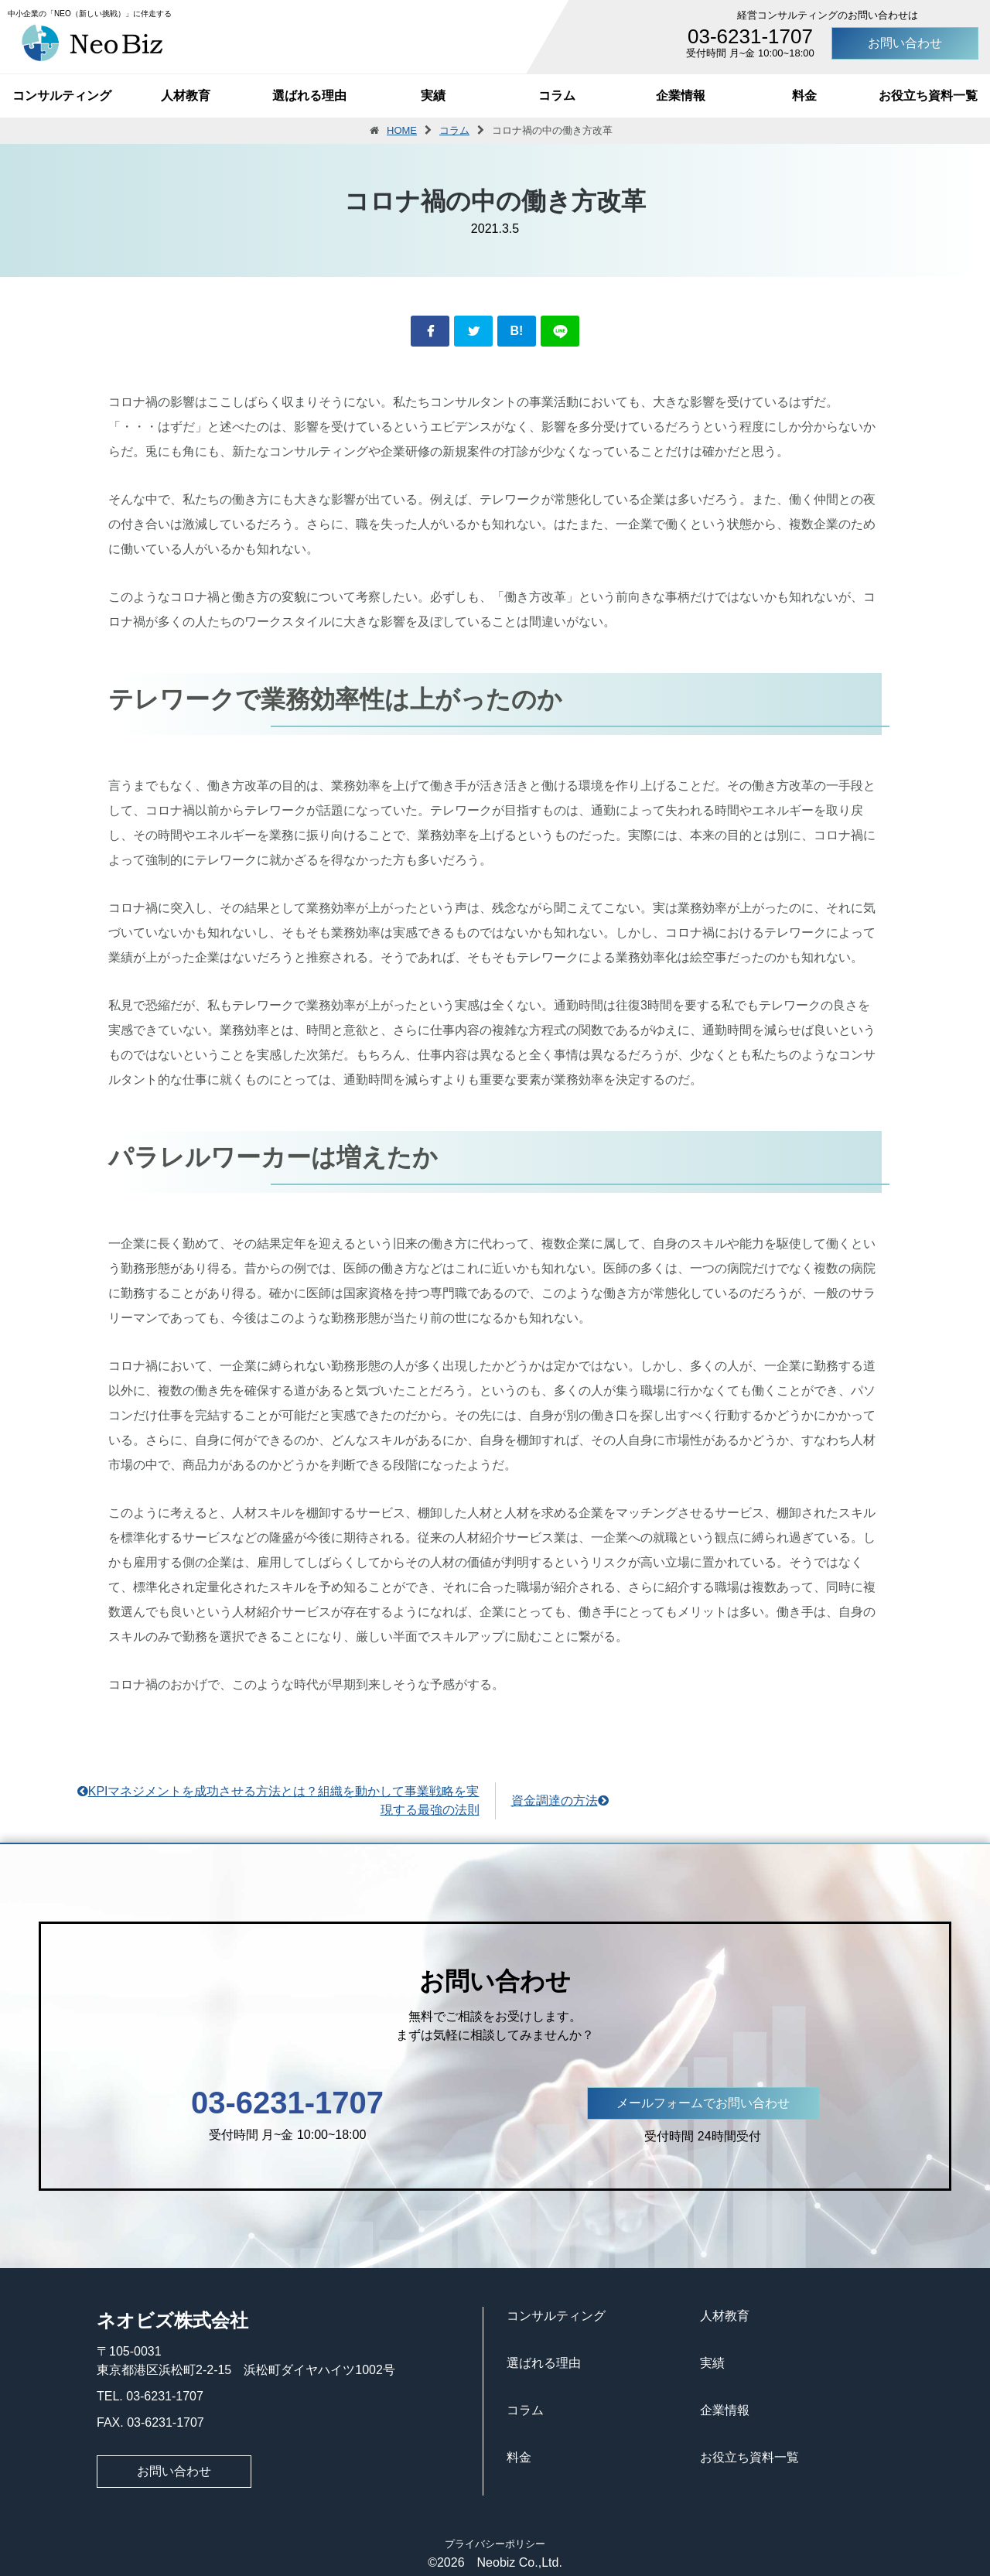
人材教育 (185, 95)
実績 (433, 95)
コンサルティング (61, 95)
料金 (804, 95)
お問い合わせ (905, 43)
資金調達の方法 (560, 1800)
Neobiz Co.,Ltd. (513, 2562)
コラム (556, 95)
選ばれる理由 (309, 95)
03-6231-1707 (750, 36)
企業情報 (680, 95)
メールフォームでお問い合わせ (703, 2103)
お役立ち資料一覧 (928, 95)
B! (517, 330)
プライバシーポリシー (495, 2544)
